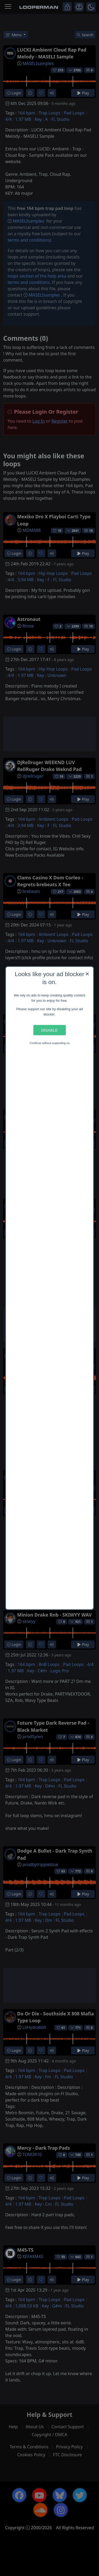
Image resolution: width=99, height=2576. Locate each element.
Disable (49, 1030)
